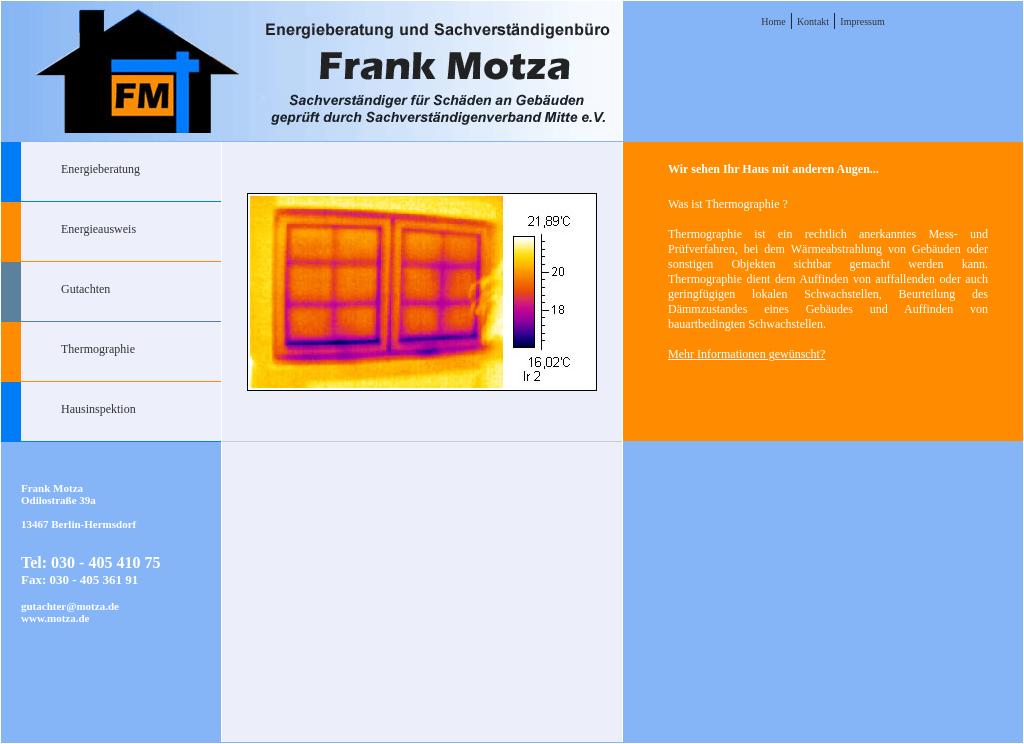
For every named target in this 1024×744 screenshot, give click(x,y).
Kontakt (813, 21)
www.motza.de (55, 618)
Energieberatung (100, 169)
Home (773, 21)
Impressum (862, 21)
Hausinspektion (98, 409)
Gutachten (85, 289)
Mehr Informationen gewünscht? (746, 354)
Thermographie (98, 349)
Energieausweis (98, 229)
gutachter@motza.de (70, 606)
